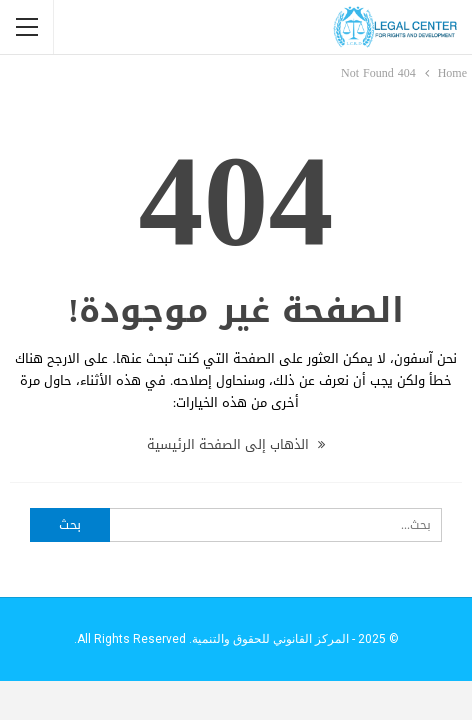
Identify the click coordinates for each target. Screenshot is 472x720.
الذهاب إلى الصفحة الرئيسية (236, 444)
